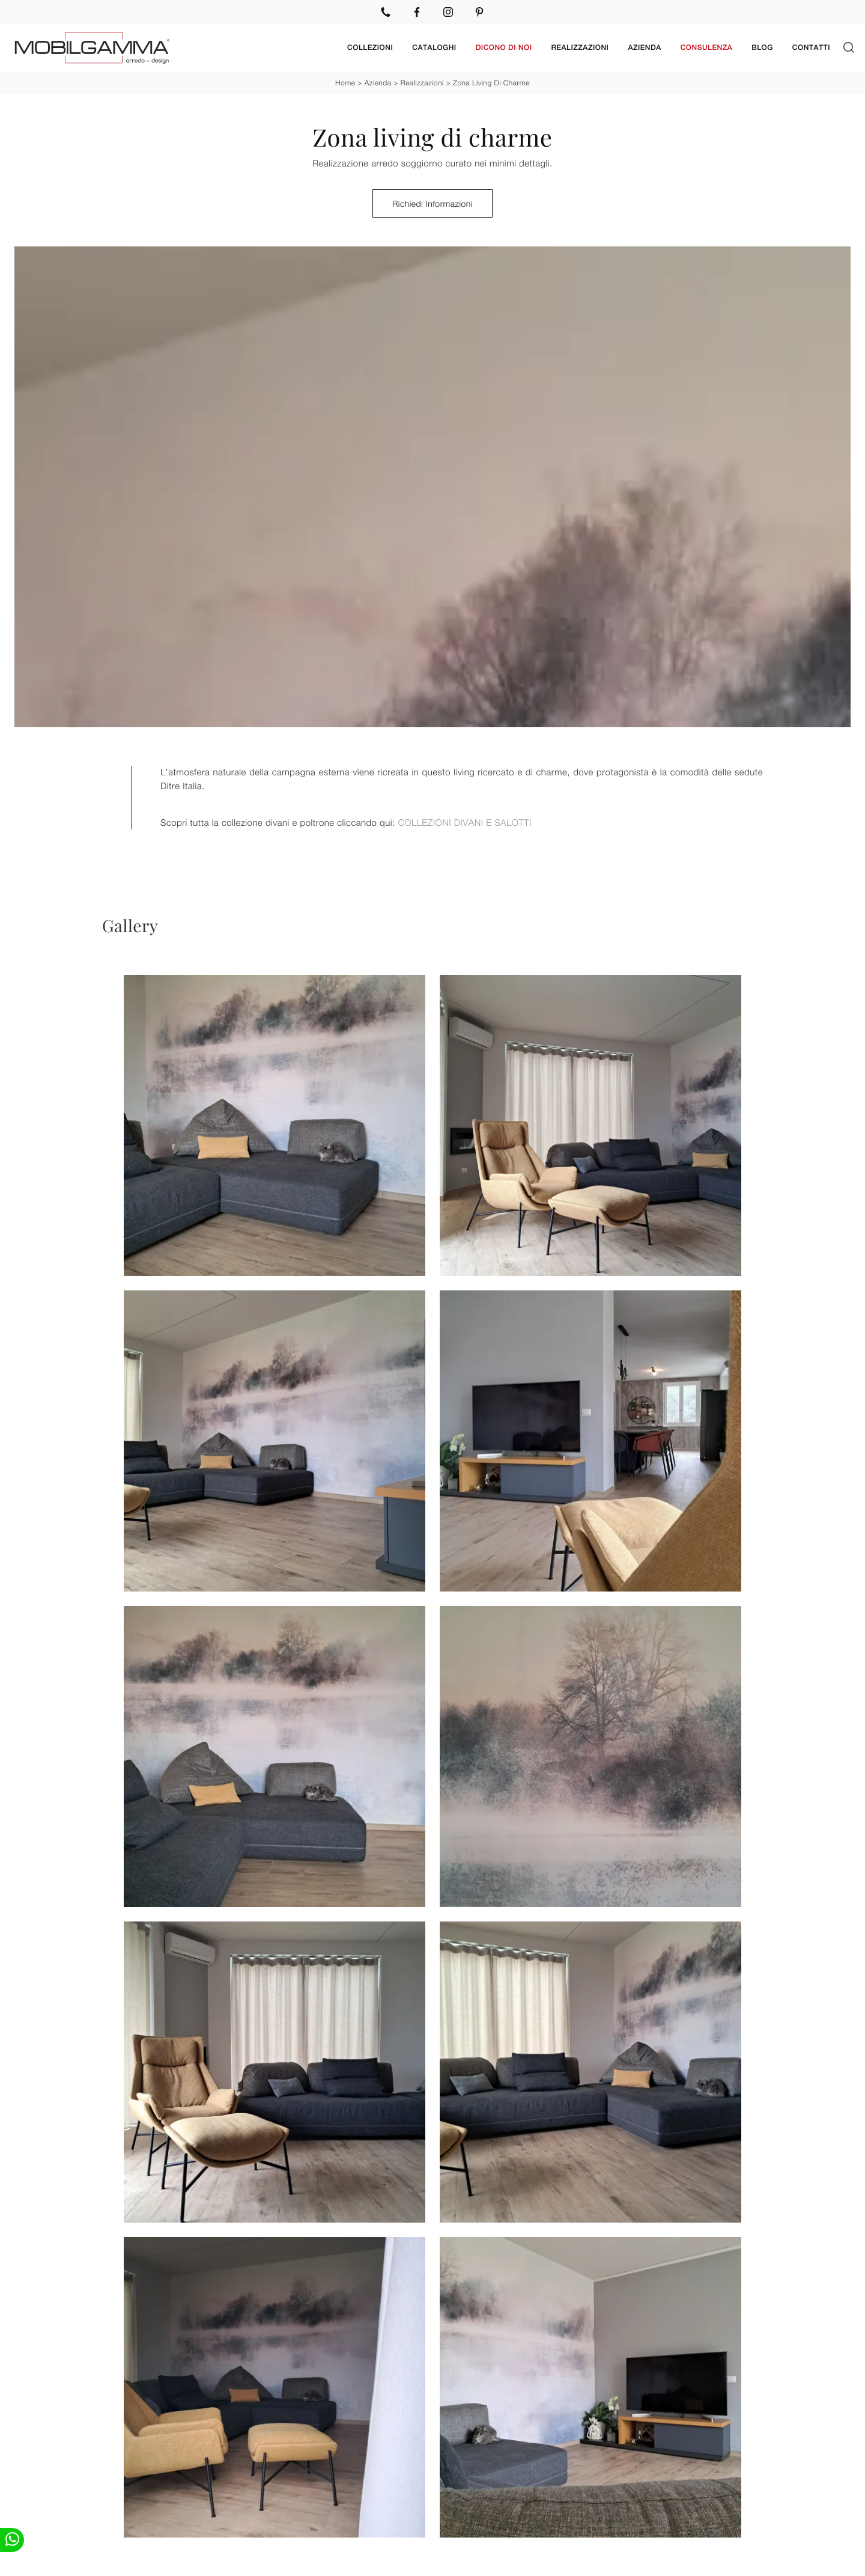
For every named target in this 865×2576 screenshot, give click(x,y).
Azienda (644, 47)
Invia (347, 2450)
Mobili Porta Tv (255, 2562)
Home (345, 82)
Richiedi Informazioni (432, 203)
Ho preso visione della (404, 2397)
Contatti (811, 47)
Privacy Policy (445, 2397)
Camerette (464, 2562)
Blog (762, 47)
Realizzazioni (580, 47)
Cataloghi (434, 47)
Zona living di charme (491, 82)
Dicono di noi (504, 47)
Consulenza (707, 47)
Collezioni (370, 47)
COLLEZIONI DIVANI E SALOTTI (464, 822)
